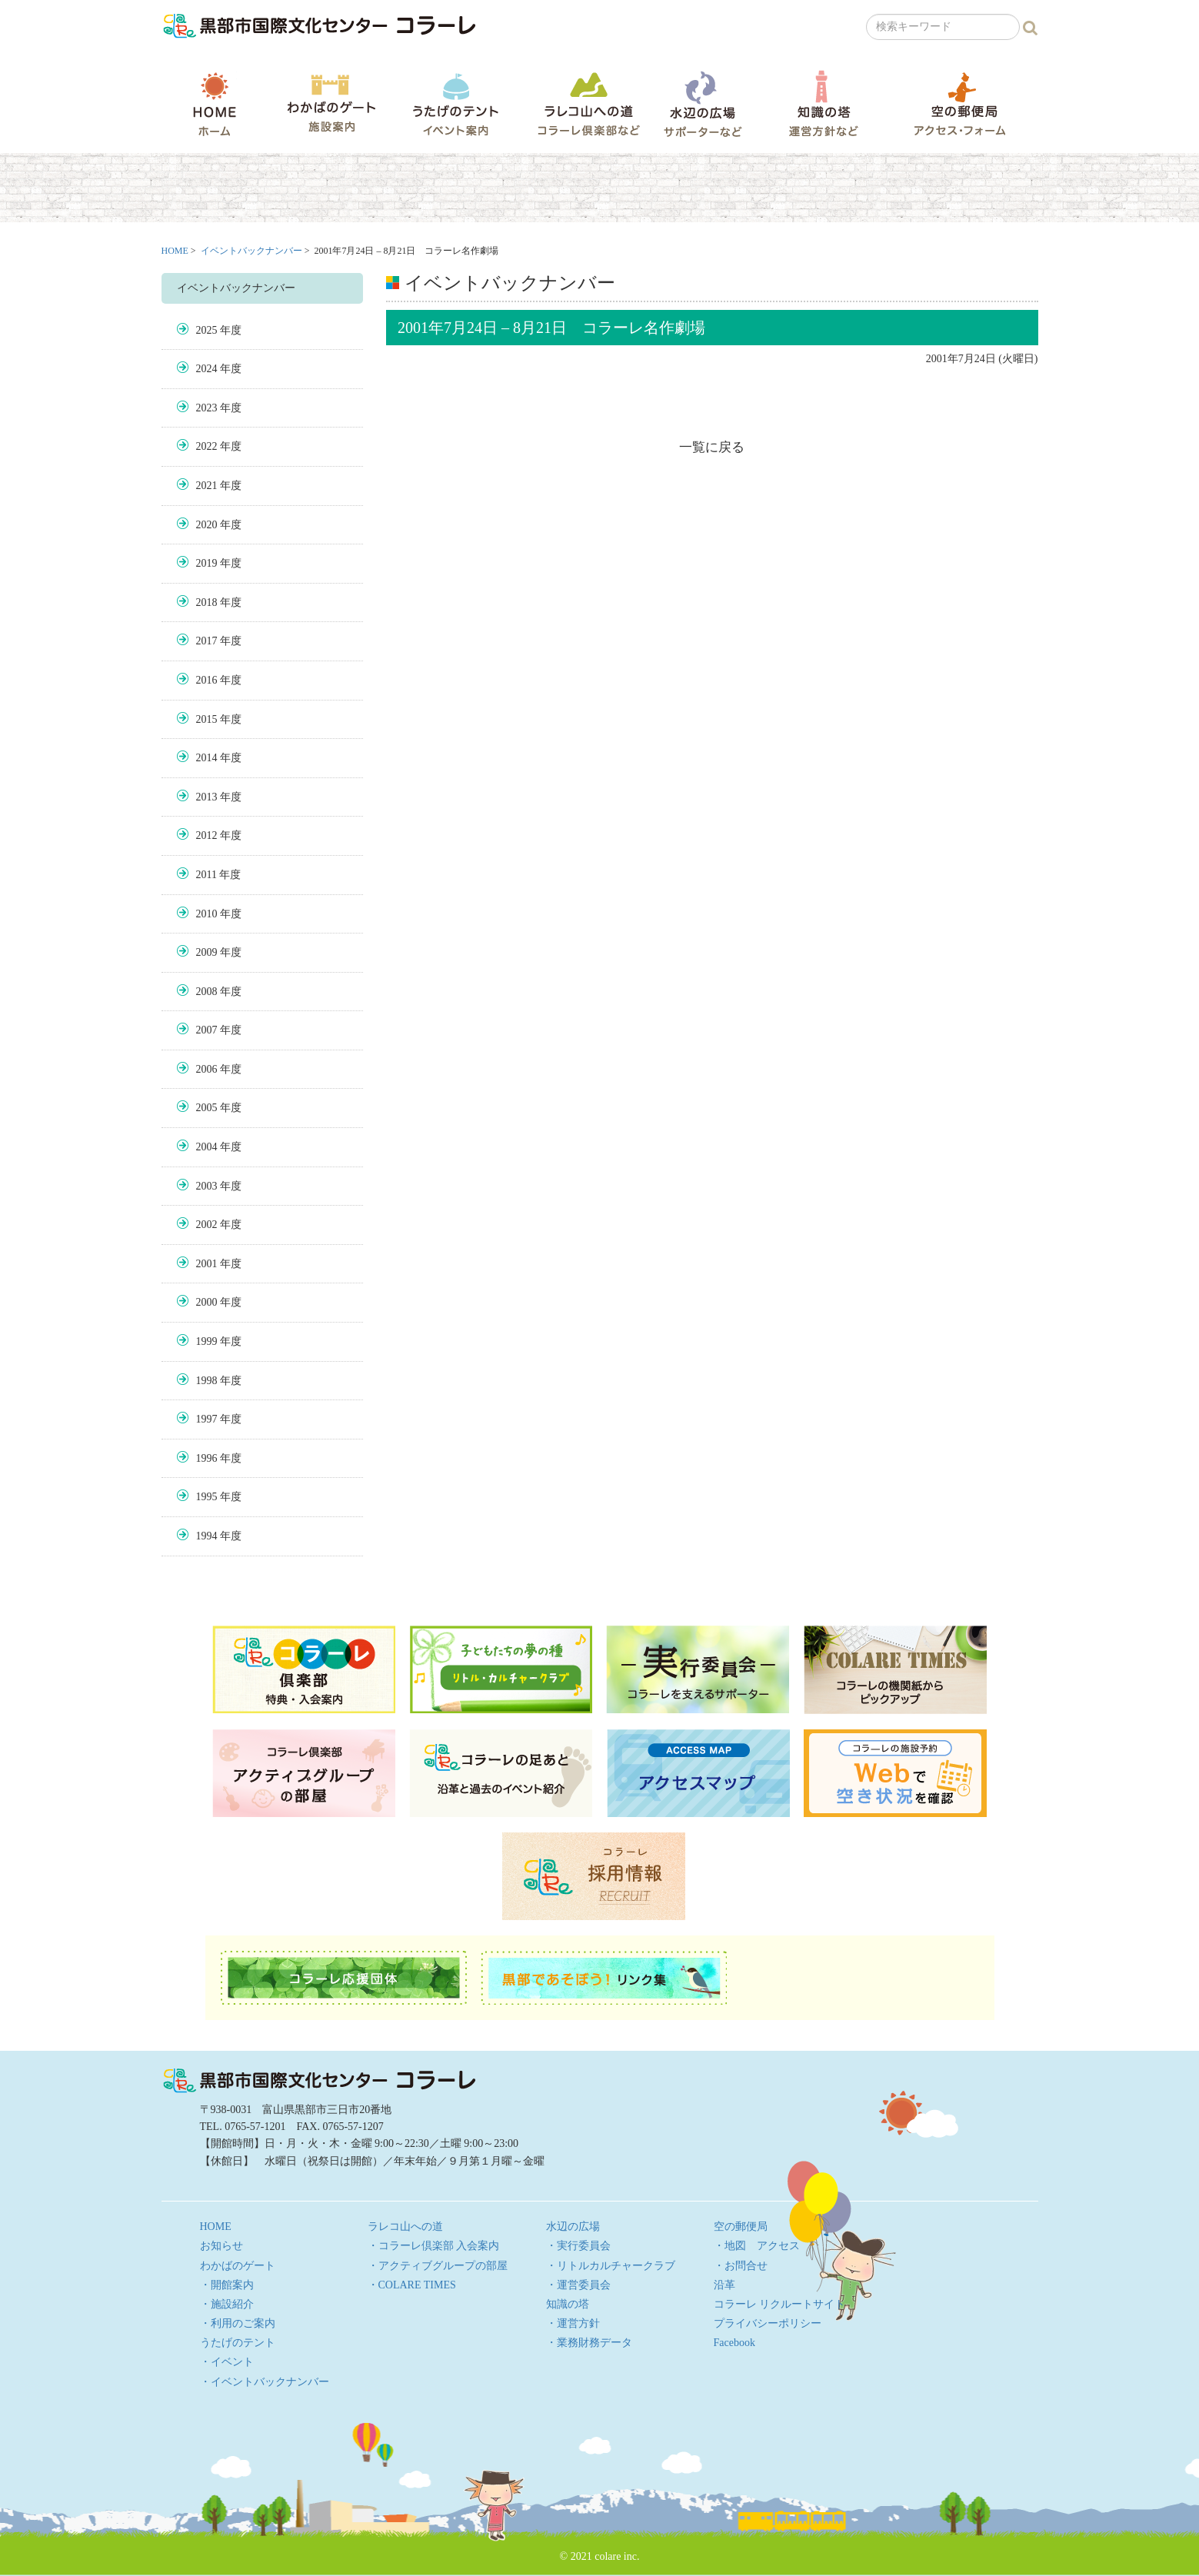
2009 (207, 952)
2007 (207, 1030)
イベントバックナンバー (251, 250)
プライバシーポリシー (767, 2323)
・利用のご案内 (237, 2323)
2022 (207, 446)
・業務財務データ (589, 2342)
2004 (207, 1147)
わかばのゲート (331, 103)
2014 (207, 758)
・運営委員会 (578, 2285)
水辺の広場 (702, 103)
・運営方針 (573, 2323)
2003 (207, 1186)
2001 (207, 1264)
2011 (206, 874)
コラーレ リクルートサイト (780, 2304)
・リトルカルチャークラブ (610, 2265)
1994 (207, 1536)
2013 (207, 797)
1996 (207, 1458)
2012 (207, 835)
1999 (207, 1341)
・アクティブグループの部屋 (438, 2265)
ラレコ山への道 (589, 103)
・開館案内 (227, 2285)
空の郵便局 (960, 103)
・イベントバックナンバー (264, 2382)
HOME (214, 104)
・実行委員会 (578, 2246)
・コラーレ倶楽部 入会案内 (434, 2246)
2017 (207, 641)
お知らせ (221, 2246)
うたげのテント (455, 104)
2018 (207, 602)
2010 (207, 914)
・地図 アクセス (757, 2246)
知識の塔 (823, 103)
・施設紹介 (227, 2304)
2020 (207, 525)
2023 (207, 408)
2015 (207, 719)
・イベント (227, 2362)
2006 (207, 1069)
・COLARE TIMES (412, 2285)
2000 (207, 1302)
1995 (207, 1497)
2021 (207, 485)
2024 (207, 368)
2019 (207, 563)
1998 (207, 1380)
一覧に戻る (711, 447)
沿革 (724, 2285)
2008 (207, 991)
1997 (207, 1419)
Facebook (734, 2342)
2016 (207, 680)
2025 (207, 330)
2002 (207, 1224)
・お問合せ (741, 2265)
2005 (207, 1107)
